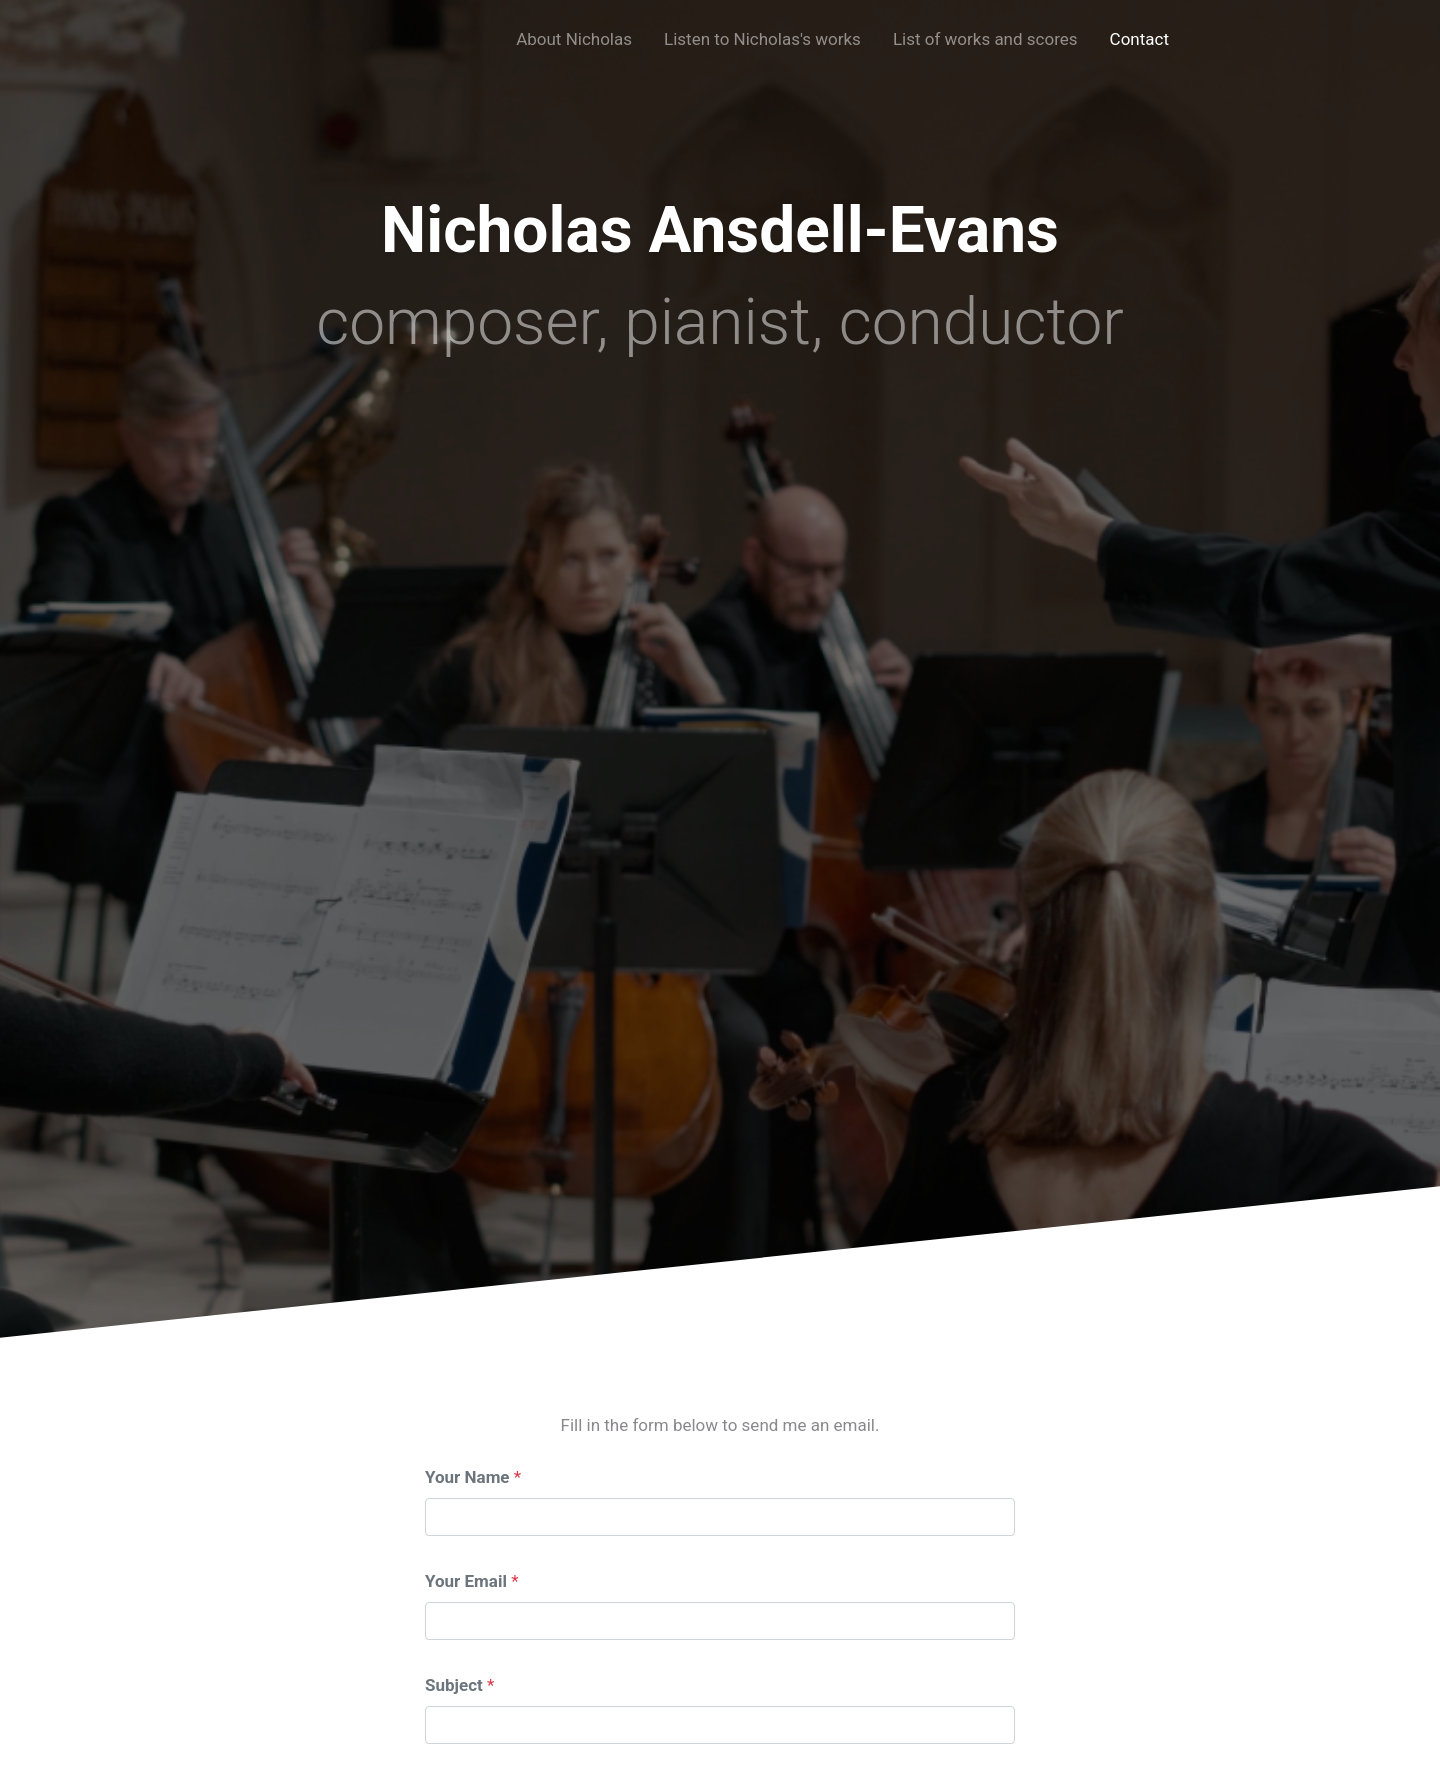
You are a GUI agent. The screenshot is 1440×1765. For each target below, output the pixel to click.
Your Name (467, 1477)
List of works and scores (985, 39)
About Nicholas (574, 39)
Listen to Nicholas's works (762, 39)
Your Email (466, 1581)
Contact (1139, 39)
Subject (454, 1685)
